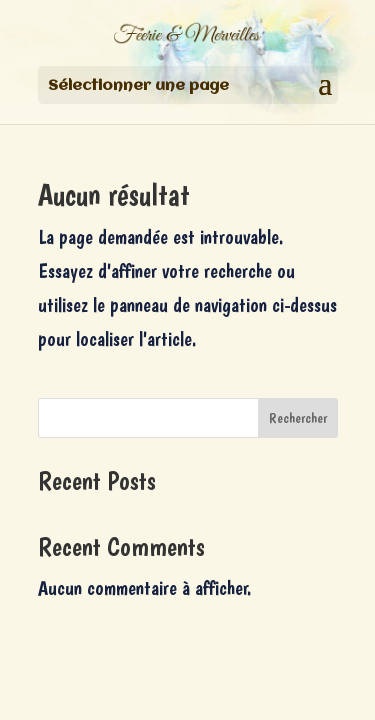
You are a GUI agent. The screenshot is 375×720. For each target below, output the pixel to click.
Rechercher (298, 418)
